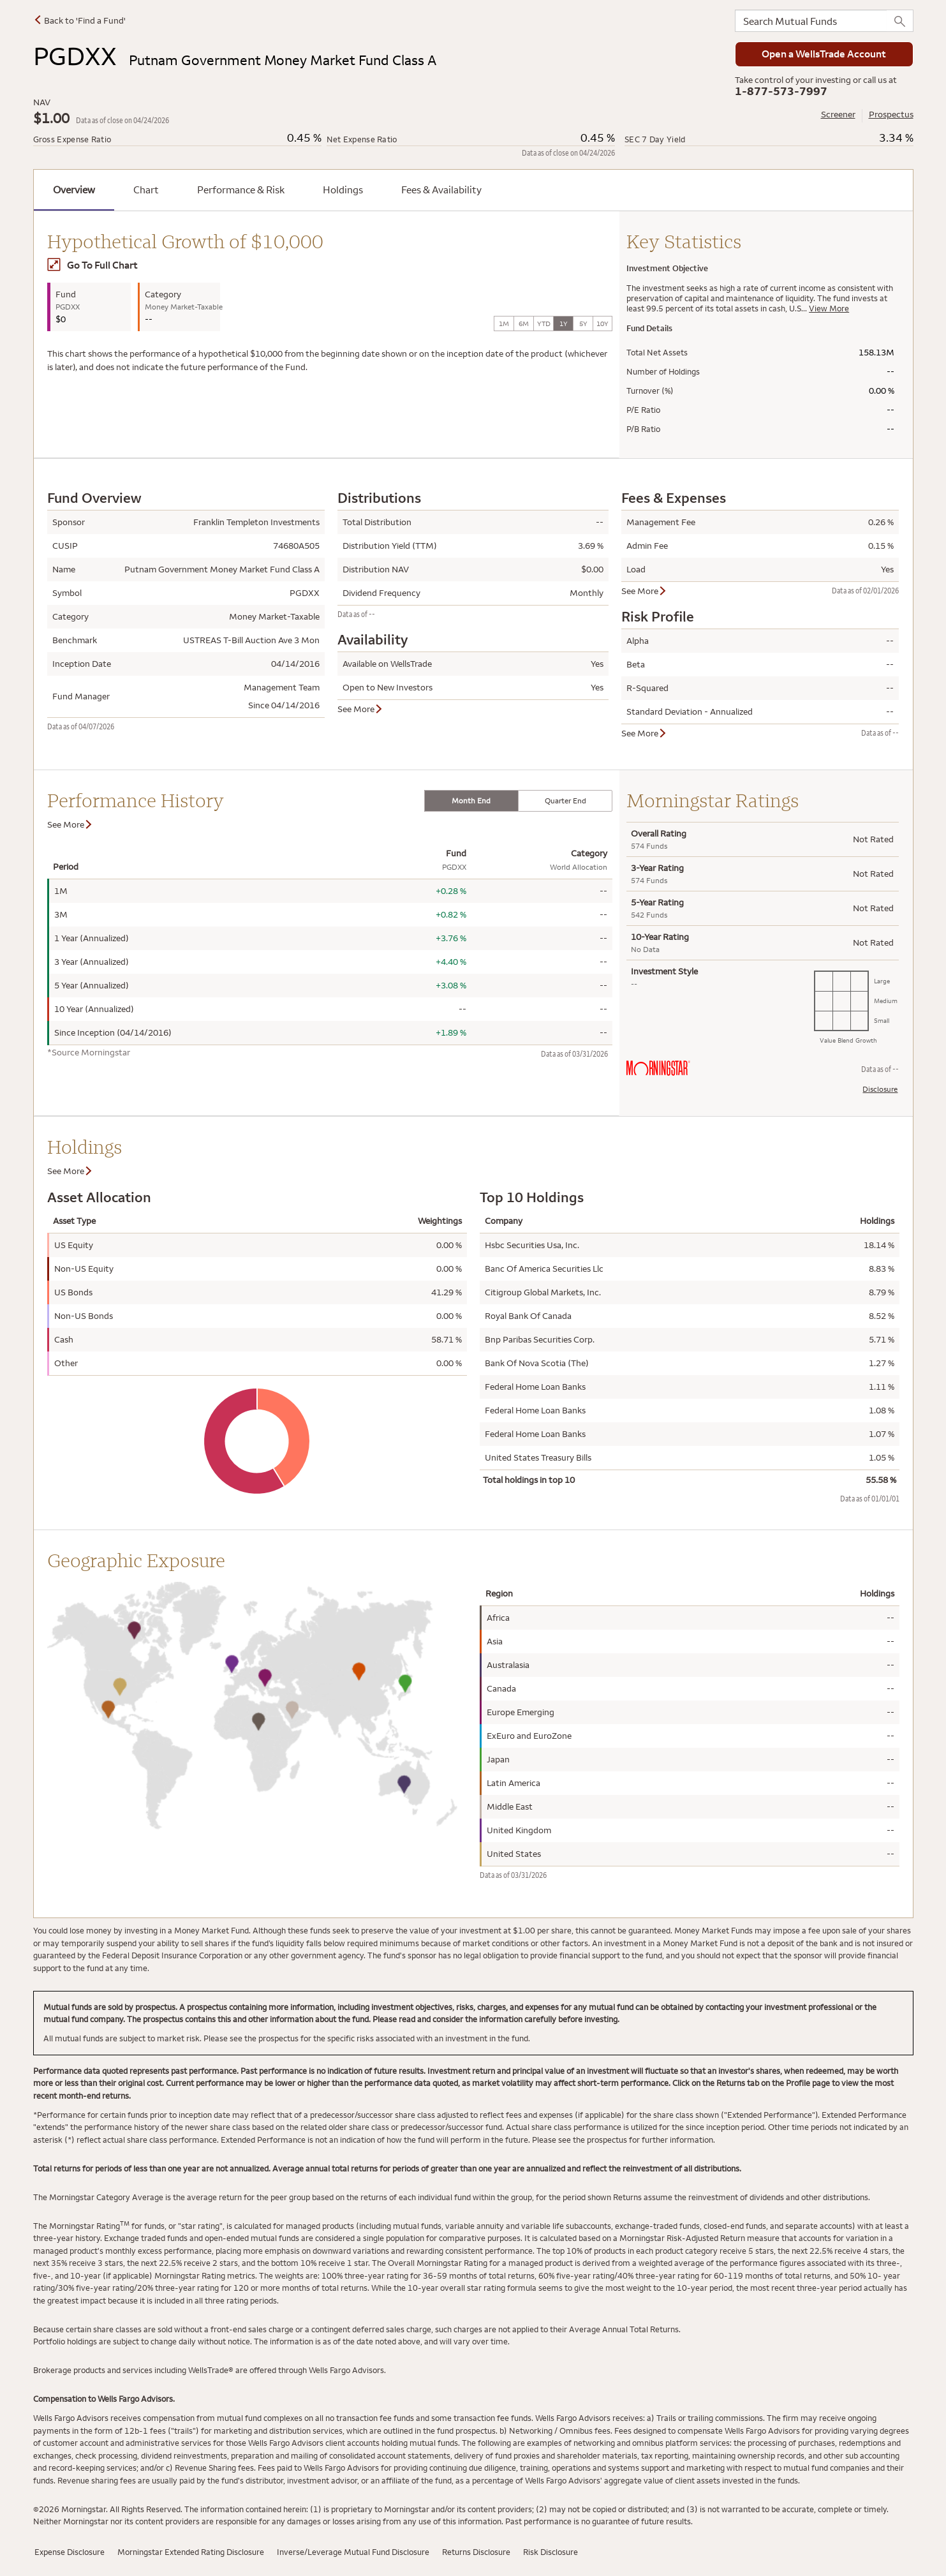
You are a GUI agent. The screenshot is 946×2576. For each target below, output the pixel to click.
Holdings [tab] (343, 189)
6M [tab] (524, 323)
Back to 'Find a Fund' (79, 20)
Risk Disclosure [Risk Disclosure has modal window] (550, 2552)
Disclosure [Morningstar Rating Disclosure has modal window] (880, 1089)
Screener (838, 114)
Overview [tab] (74, 189)
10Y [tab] (602, 323)
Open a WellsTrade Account (824, 53)
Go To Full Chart (92, 264)
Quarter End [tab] (565, 800)
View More (829, 308)
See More (360, 709)
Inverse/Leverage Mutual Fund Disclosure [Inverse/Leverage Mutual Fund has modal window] (353, 2552)
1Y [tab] (563, 323)
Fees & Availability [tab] (441, 189)
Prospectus (891, 114)
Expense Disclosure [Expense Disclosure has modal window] (69, 2552)
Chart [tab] (146, 189)
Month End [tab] (471, 800)
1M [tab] (504, 323)
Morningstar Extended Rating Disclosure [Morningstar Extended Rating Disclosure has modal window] (190, 2552)
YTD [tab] (544, 323)
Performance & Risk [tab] (241, 189)
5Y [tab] (583, 323)
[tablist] (518, 801)
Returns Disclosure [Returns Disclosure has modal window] (476, 2552)
